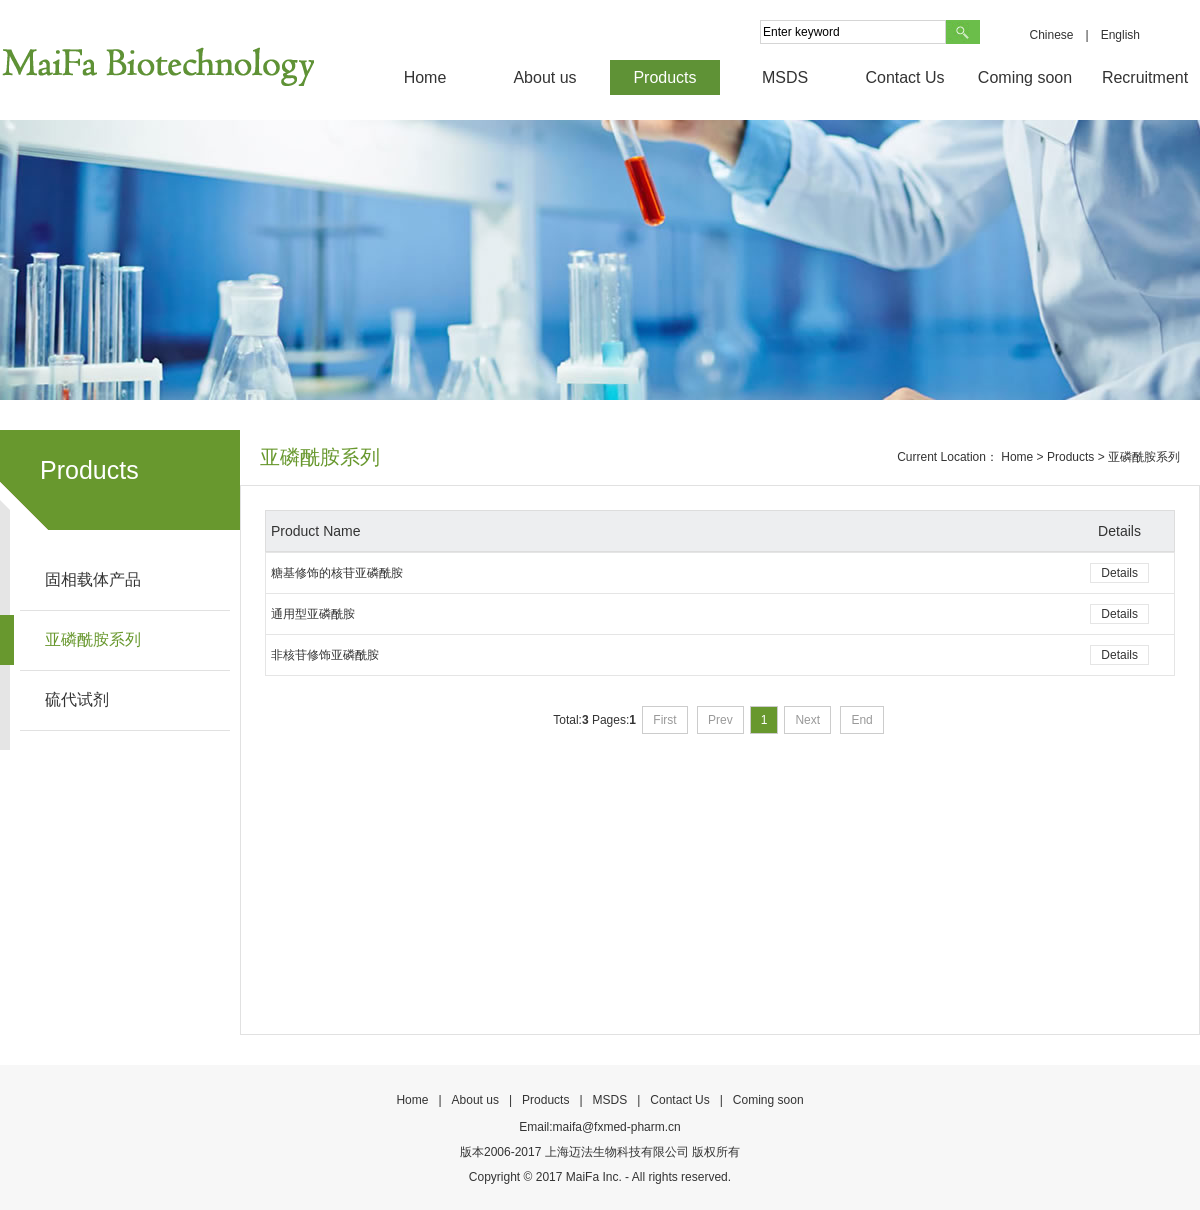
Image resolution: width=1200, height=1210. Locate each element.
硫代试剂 (77, 699)
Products (664, 77)
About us (544, 77)
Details (1119, 573)
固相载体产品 (93, 579)
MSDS (785, 77)
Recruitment (1145, 77)
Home (425, 77)
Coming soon (1025, 77)
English (1120, 35)
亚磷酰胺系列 (93, 639)
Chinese (1051, 35)
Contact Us (904, 77)
